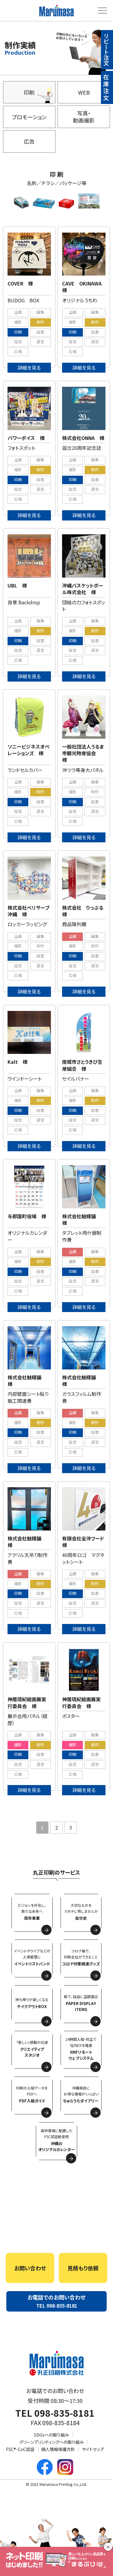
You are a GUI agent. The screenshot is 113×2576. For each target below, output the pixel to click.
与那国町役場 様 (27, 1216)
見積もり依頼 (83, 2268)
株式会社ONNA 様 (83, 437)
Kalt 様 (17, 1061)
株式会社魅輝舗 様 (81, 1219)
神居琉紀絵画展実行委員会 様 (27, 1702)
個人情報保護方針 (58, 2449)
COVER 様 (20, 283)
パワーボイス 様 (26, 437)
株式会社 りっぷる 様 (85, 911)
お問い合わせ (30, 2268)
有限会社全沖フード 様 (85, 1542)
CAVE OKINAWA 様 (84, 287)
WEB (84, 92)
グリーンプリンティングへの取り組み (51, 2442)
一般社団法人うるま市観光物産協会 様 (83, 753)
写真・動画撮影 (84, 116)
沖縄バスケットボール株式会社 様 (82, 589)
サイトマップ (93, 2449)
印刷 (29, 92)
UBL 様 (17, 585)
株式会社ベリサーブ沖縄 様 (28, 911)
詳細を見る (29, 367)
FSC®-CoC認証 (20, 2449)
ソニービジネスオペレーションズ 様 (28, 750)
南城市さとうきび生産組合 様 (82, 1065)
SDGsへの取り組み (51, 2435)
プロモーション (29, 117)
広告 (29, 141)
